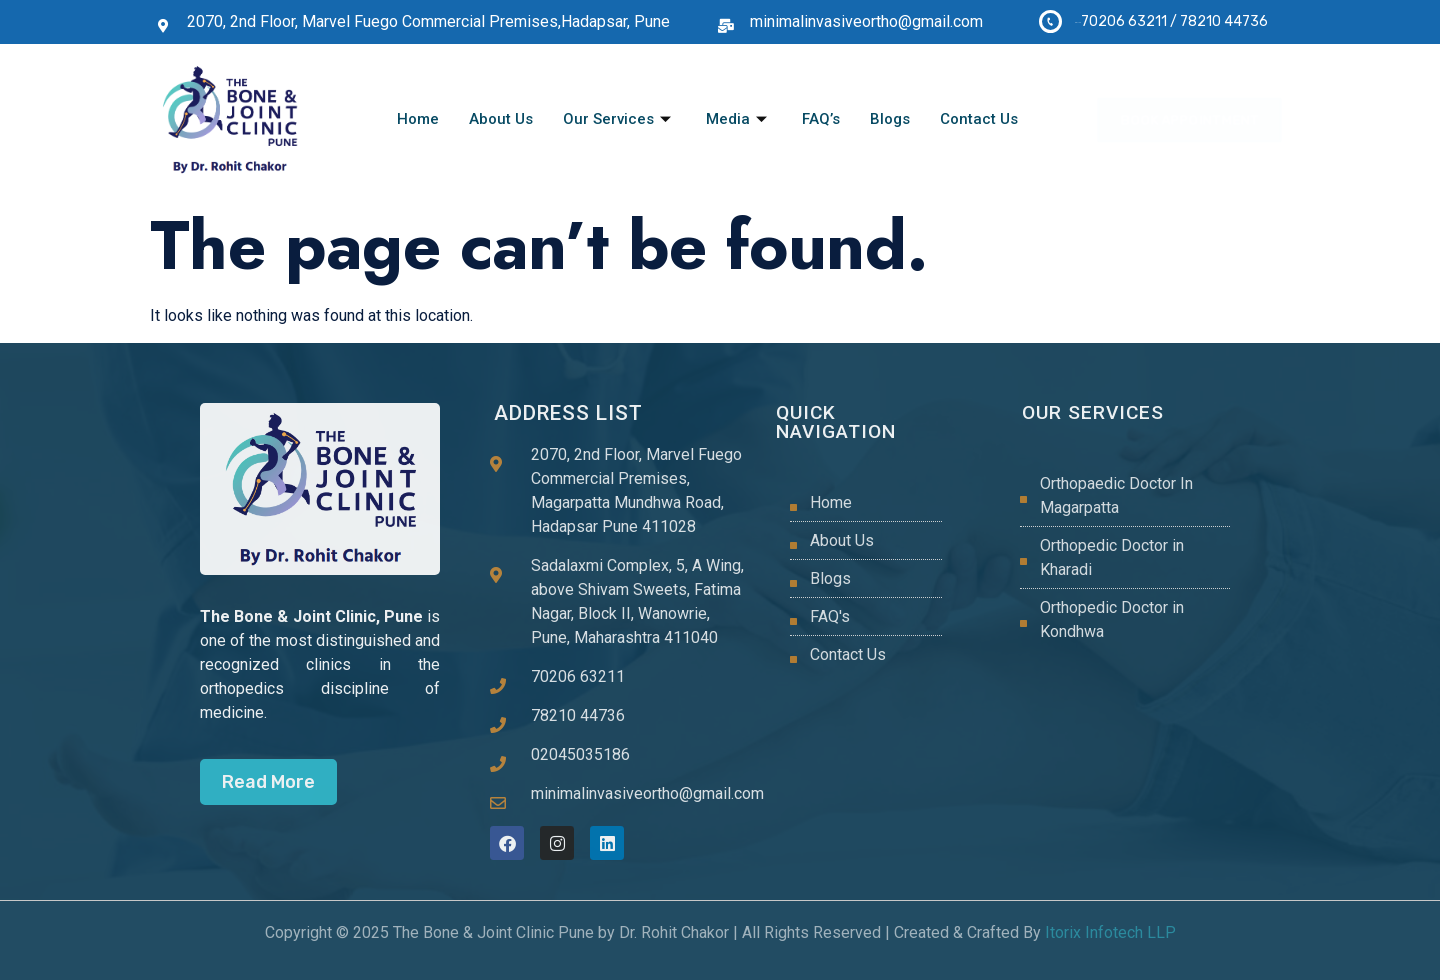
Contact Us (979, 119)
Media (739, 119)
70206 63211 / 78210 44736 (1174, 21)
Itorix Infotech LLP (1108, 932)
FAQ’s (821, 119)
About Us (501, 119)
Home (418, 119)
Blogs (890, 119)
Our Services (619, 119)
